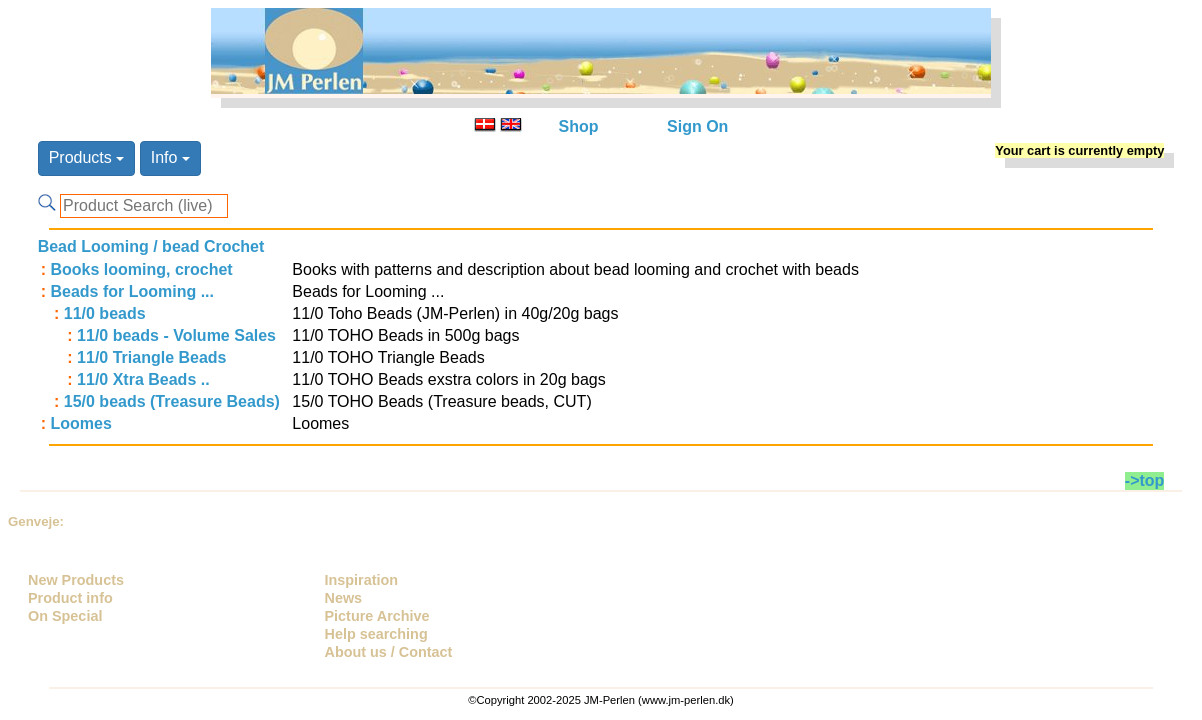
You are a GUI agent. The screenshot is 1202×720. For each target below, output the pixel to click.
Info (170, 157)
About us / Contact (389, 652)
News (344, 598)
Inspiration (362, 580)
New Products (76, 580)
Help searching (376, 634)
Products (87, 157)
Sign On (697, 126)
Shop (579, 126)
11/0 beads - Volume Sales (176, 335)
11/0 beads (105, 313)
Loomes (80, 423)
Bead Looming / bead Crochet (151, 246)
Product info (70, 598)
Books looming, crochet (141, 269)
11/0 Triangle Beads (151, 357)
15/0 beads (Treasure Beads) (172, 401)
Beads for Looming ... (132, 291)
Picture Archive (377, 616)
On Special (65, 616)
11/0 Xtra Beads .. (143, 379)
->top (1145, 480)
